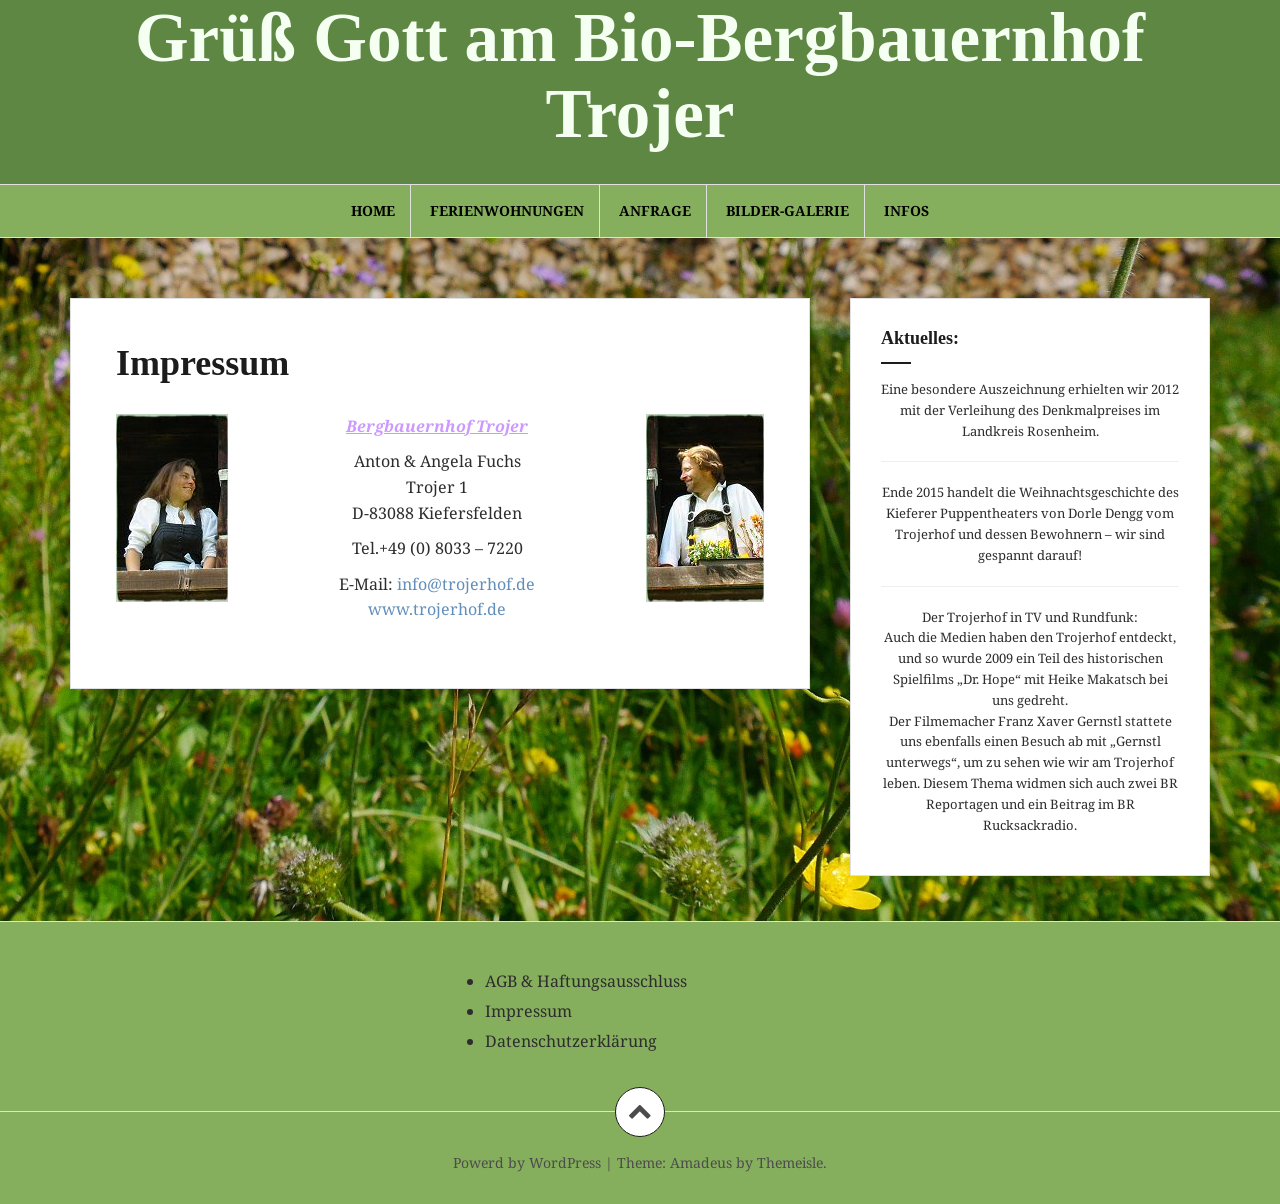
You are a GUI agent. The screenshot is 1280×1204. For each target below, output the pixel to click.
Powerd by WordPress (527, 1162)
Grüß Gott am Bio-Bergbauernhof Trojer (640, 76)
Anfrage (655, 210)
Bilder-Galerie (787, 210)
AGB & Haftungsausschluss (586, 981)
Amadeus (701, 1162)
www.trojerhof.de (437, 609)
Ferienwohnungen (507, 210)
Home (373, 210)
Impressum (528, 1011)
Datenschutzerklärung (571, 1041)
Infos (906, 210)
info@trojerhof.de (466, 584)
